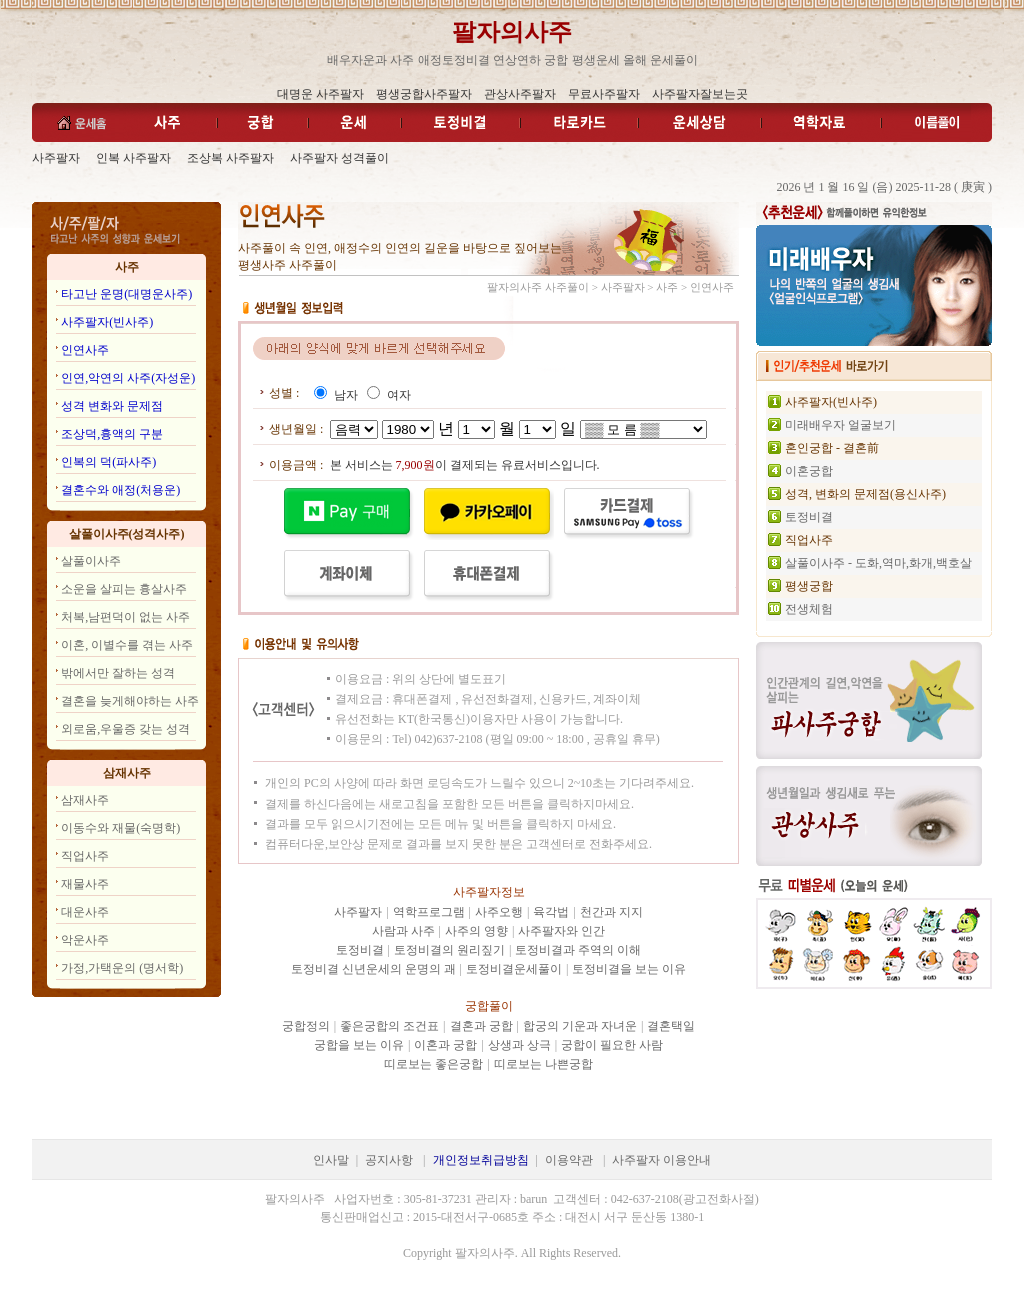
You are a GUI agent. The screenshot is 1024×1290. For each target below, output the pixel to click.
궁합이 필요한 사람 (612, 1045)
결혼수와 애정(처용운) (120, 490)
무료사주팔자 (604, 94)
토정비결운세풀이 (514, 969)
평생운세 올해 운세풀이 (635, 60)
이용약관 (569, 1160)
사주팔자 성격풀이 (339, 158)
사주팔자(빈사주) (107, 322)
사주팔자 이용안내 (661, 1160)
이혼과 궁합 (445, 1045)
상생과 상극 (519, 1045)
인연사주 (85, 350)
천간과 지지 (611, 912)
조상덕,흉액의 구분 (112, 434)
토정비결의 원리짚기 (449, 950)
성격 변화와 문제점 (112, 406)
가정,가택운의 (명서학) (122, 968)
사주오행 (499, 912)
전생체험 (809, 609)
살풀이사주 (91, 561)
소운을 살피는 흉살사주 (124, 589)
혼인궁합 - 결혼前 (832, 448)
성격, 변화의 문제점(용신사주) (865, 494)
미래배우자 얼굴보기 (840, 425)
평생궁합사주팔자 (424, 94)
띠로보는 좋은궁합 (433, 1064)
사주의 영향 (476, 931)
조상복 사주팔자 (230, 158)
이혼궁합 (809, 471)
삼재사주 (85, 800)
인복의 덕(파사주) (108, 462)
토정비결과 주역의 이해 (578, 950)
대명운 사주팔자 (320, 94)
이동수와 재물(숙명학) (120, 828)
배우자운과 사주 (370, 60)
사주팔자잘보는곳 (700, 94)
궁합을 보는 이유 (359, 1045)
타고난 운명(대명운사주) (126, 294)
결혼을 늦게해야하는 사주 (130, 701)
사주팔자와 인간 (561, 931)
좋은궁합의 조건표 (389, 1026)
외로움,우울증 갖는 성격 (125, 729)
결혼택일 (671, 1026)
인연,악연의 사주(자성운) (128, 378)
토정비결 (360, 950)
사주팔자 (56, 158)
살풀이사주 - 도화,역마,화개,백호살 (878, 563)
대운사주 (85, 912)
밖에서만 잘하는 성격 (118, 673)
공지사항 (389, 1160)
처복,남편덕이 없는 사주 (125, 617)
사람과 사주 (403, 931)
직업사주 (85, 856)
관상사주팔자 (520, 94)
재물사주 (85, 884)
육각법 (551, 912)
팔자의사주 (512, 32)
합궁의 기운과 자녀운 (580, 1026)
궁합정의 (306, 1026)
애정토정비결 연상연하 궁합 (493, 60)
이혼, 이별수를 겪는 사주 (127, 645)
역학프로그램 (429, 912)
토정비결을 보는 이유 (629, 969)
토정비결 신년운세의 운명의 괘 (373, 969)
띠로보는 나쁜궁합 (543, 1064)
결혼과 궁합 (481, 1026)
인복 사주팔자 (133, 158)
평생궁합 (809, 586)
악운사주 (85, 940)
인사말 (331, 1160)
